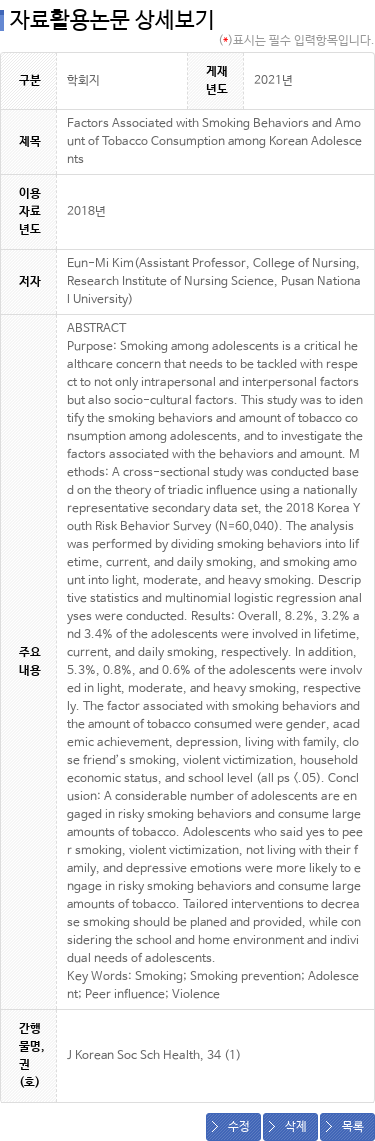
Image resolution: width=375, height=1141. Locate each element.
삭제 (296, 1127)
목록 (353, 1127)
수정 (239, 1127)
